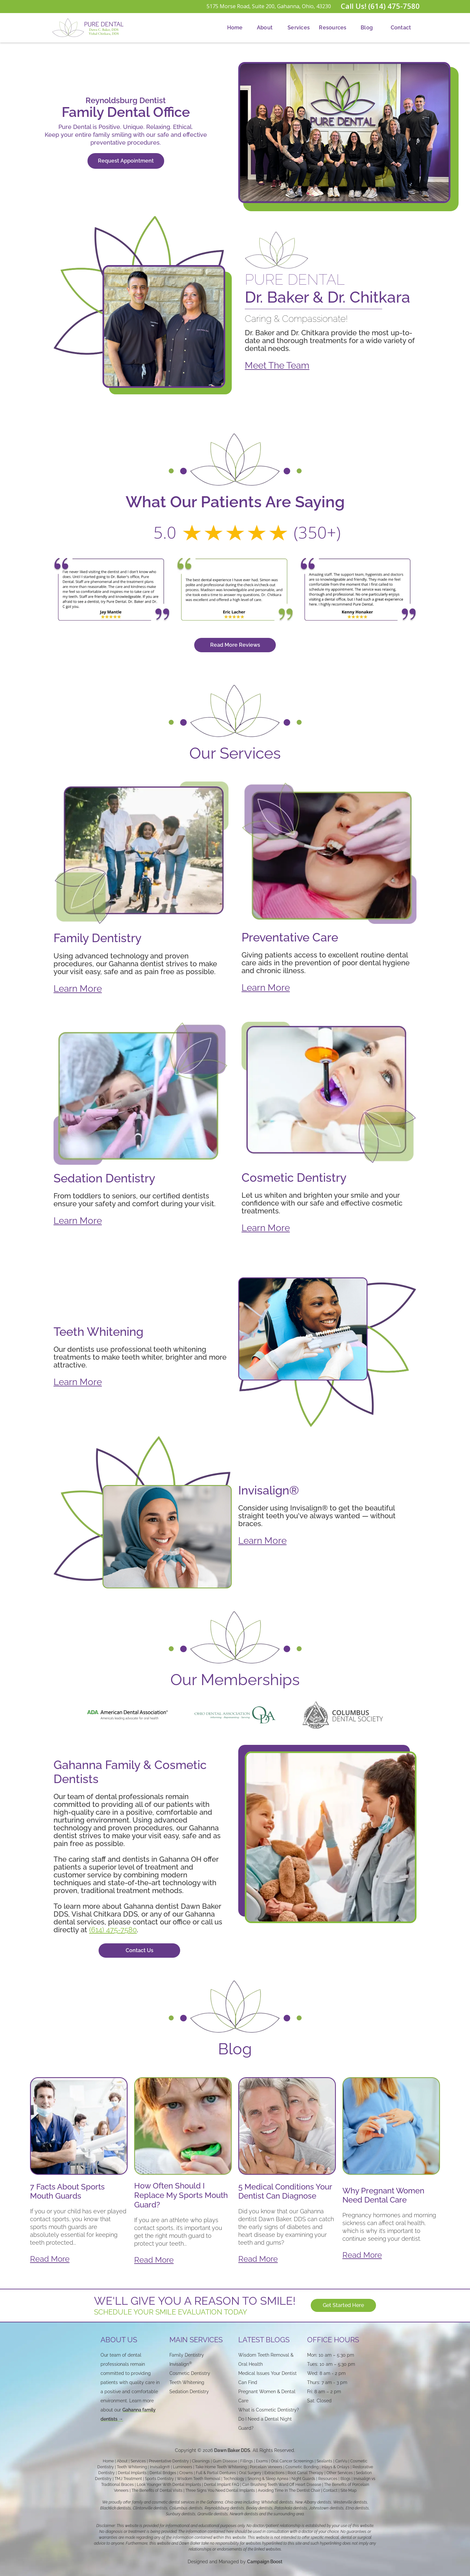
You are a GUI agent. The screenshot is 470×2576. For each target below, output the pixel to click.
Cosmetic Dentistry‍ (189, 2373)
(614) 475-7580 (113, 1929)
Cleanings (201, 2461)
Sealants (324, 2461)
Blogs (345, 2478)
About (265, 27)
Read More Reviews (235, 645)
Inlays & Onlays (335, 2467)
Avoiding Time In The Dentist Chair (289, 2490)
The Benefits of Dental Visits (157, 2490)
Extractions (274, 2473)
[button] (265, 27)
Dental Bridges (162, 2473)
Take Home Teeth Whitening (221, 2467)
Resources (332, 27)
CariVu (341, 2461)
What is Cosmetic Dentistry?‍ (268, 2409)
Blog (367, 27)
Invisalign (180, 2364)
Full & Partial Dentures (216, 2473)
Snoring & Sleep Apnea (268, 2478)
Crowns (186, 2473)
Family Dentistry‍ (186, 2355)
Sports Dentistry (159, 2478)
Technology (233, 2478)
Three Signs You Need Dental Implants (220, 2490)
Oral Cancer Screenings (292, 2461)
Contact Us (139, 1950)
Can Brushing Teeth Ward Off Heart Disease (281, 2484)
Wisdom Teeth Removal (198, 2478)
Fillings (246, 2461)
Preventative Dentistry (169, 2461)
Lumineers (182, 2467)
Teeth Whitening (132, 2467)
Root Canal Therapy (305, 2473)
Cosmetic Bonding (302, 2467)
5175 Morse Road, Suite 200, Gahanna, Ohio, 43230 (269, 6)
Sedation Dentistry (189, 2391)
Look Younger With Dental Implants (169, 2484)
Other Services (339, 2473)
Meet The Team (277, 365)
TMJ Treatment (128, 2478)
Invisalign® (160, 2467)
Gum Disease (225, 2461)
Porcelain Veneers (266, 2467)
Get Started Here (346, 2305)
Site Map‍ (348, 2490)
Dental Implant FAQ (221, 2484)
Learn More (78, 988)
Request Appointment (126, 161)
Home (235, 27)
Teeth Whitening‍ (186, 2382)
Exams (262, 2461)
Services (299, 27)
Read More (50, 2259)
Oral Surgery (250, 2473)
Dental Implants (132, 2473)
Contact (401, 27)
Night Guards (303, 2478)
